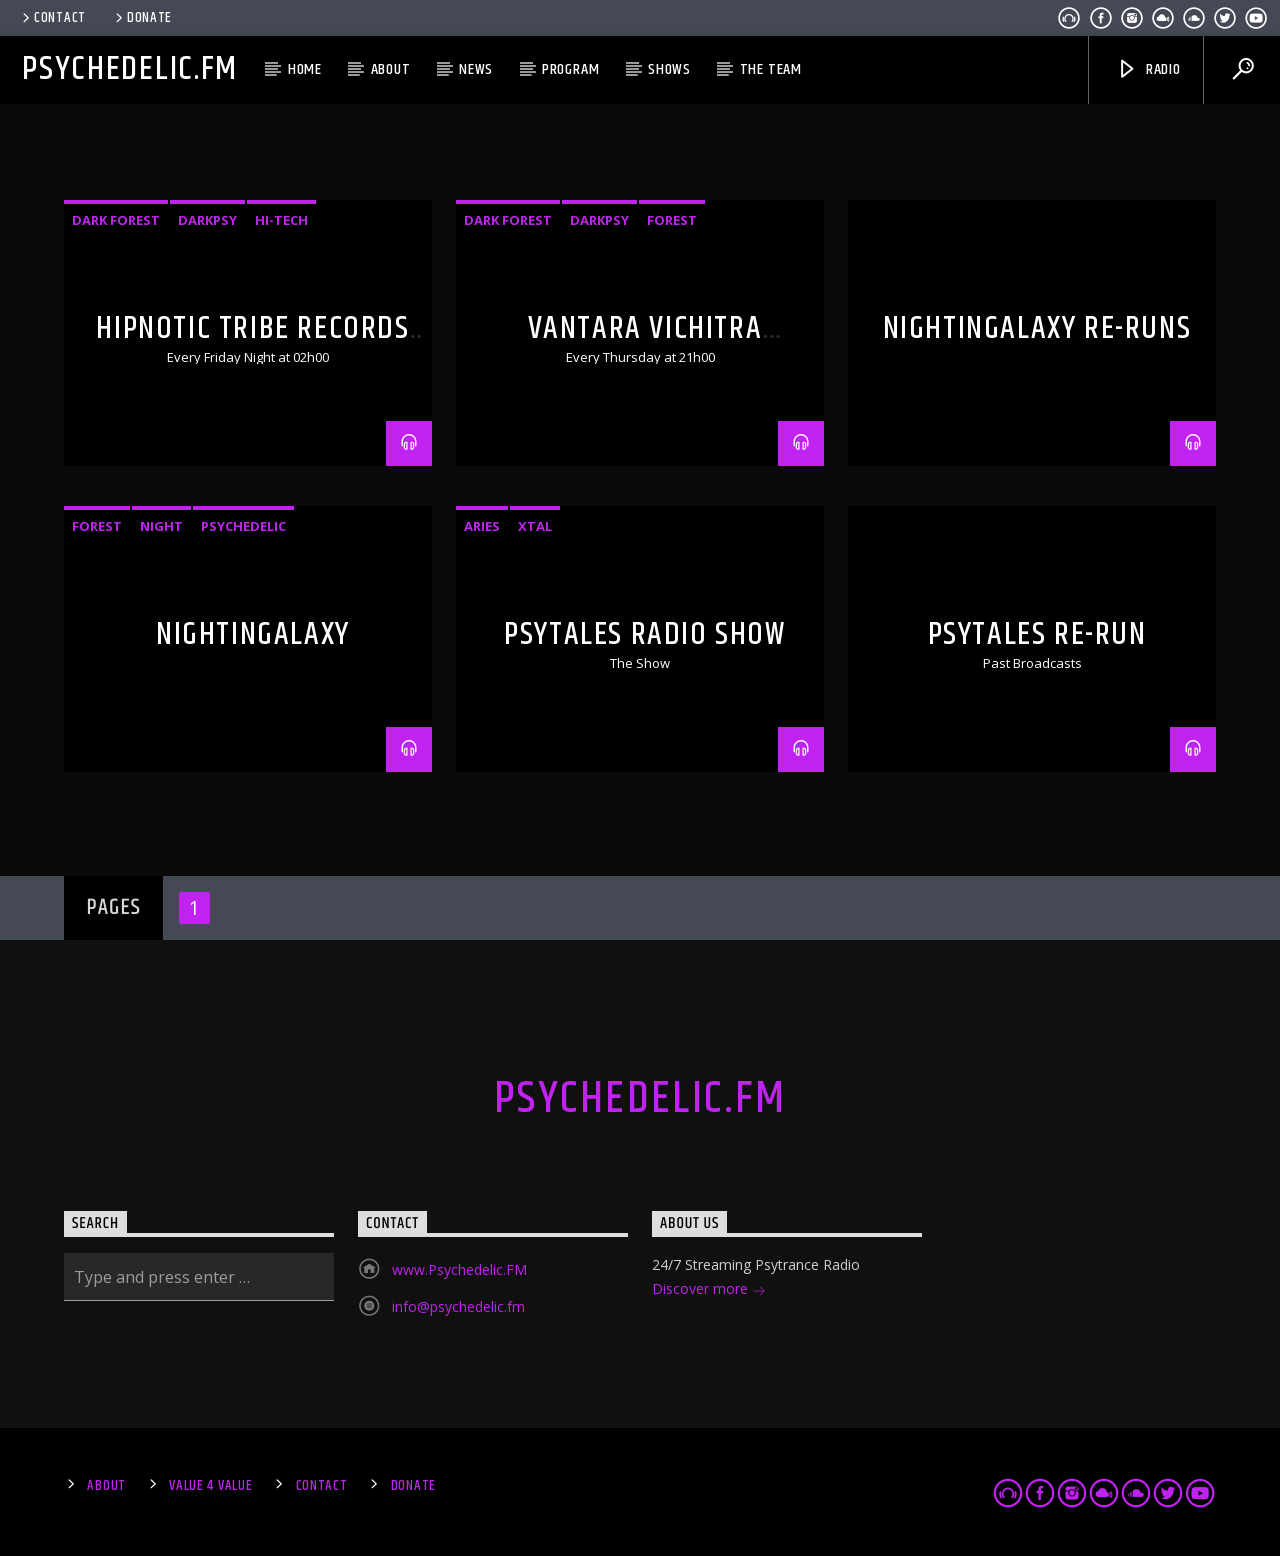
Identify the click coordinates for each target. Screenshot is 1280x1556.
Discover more (709, 1290)
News (476, 69)
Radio (1148, 69)
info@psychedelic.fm (458, 1306)
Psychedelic (243, 526)
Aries (482, 526)
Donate (142, 18)
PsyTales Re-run (1037, 634)
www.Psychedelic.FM (459, 1269)
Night (161, 526)
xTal (535, 526)
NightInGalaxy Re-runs (1037, 328)
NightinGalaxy (253, 634)
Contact (52, 18)
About (391, 69)
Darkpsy (207, 220)
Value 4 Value (210, 1486)
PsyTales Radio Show (644, 634)
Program (571, 69)
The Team (771, 69)
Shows (669, 69)
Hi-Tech (281, 220)
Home (305, 69)
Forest (672, 220)
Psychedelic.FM (130, 69)
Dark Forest (116, 220)
